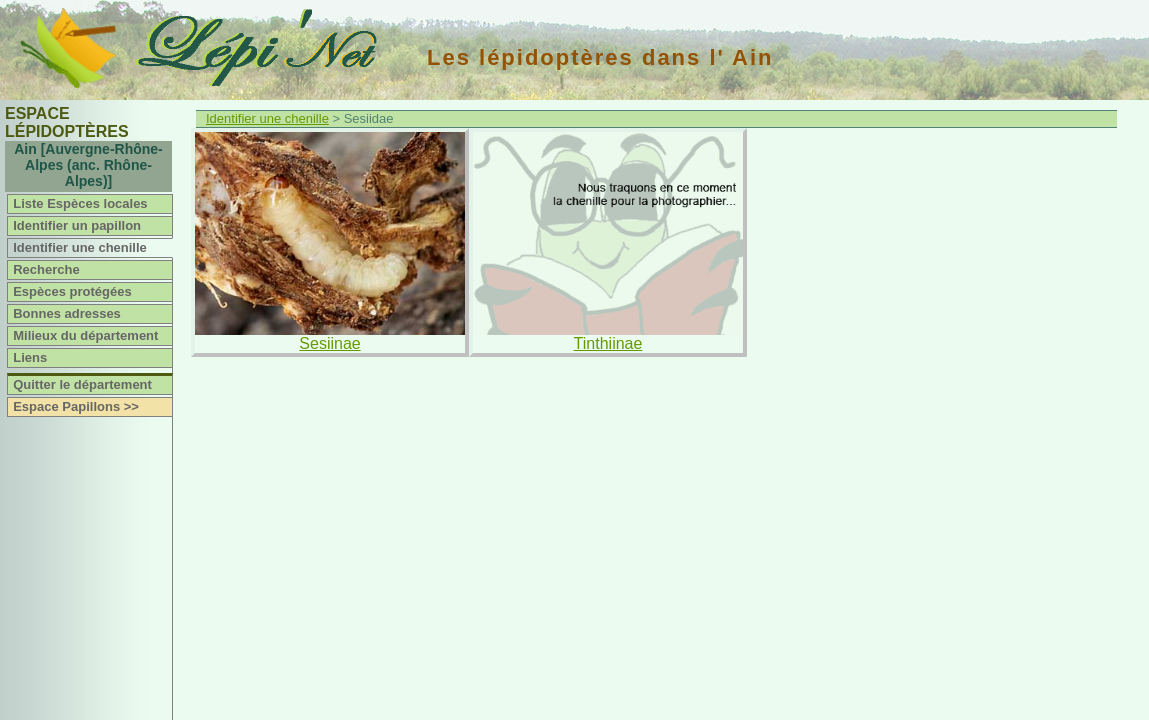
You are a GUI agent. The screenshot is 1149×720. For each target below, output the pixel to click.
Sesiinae (329, 343)
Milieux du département (85, 335)
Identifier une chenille (80, 247)
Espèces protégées (72, 291)
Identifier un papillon (77, 225)
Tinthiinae (608, 343)
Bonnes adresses (67, 313)
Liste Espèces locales (80, 203)
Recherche (46, 269)
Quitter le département (82, 384)
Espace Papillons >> (76, 406)
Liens (30, 357)
